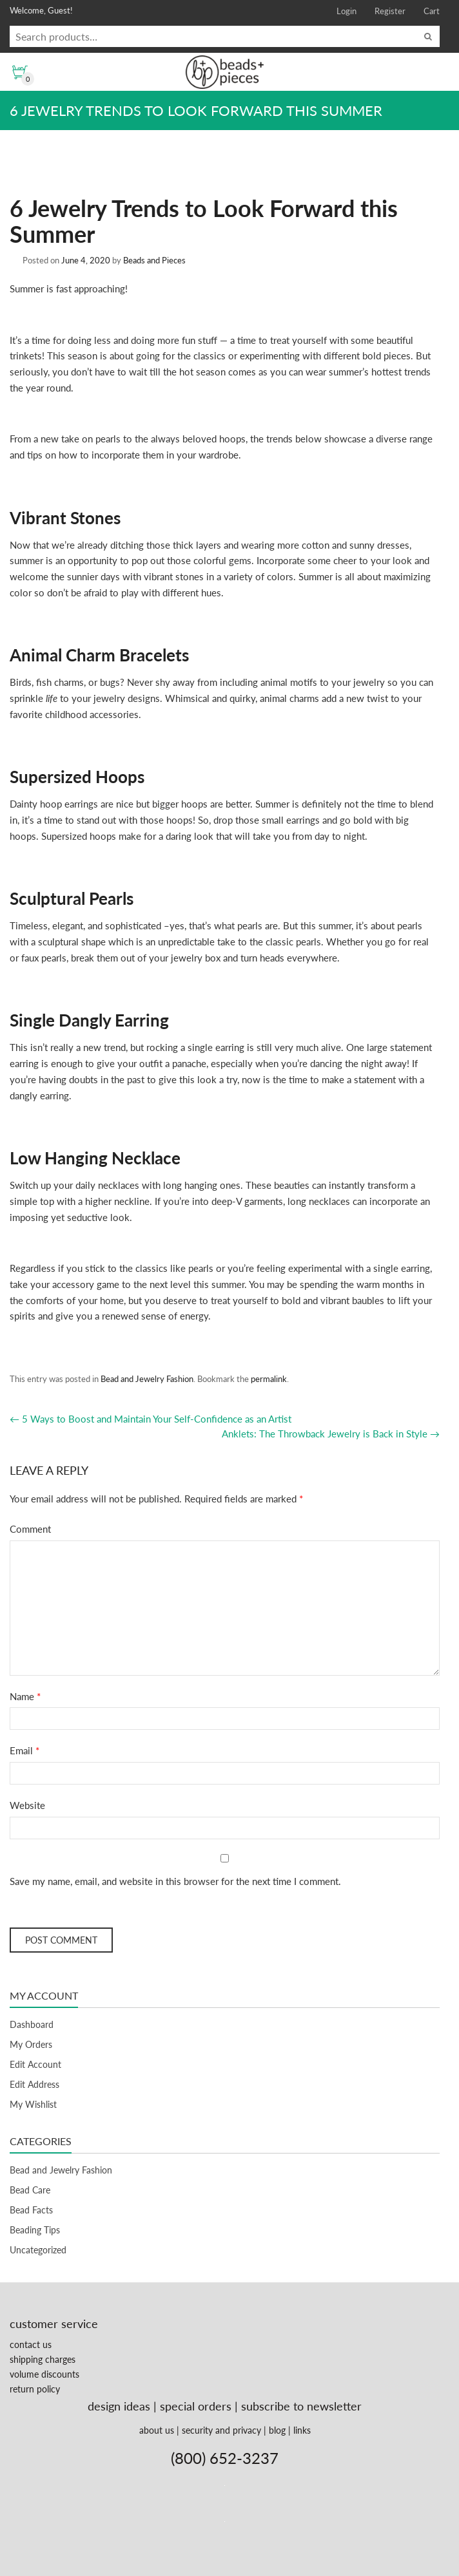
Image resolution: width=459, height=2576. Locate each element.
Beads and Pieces (154, 260)
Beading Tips (35, 2229)
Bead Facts (31, 2209)
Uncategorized (38, 2249)
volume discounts (44, 2374)
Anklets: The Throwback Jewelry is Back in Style (331, 1433)
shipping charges (42, 2359)
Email (24, 1750)
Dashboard (32, 2024)
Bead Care (30, 2189)
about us (156, 2430)
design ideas (119, 2406)
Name (25, 1696)
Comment (30, 1529)
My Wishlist (33, 2104)
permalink (269, 1379)
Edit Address (34, 2084)
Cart (432, 11)
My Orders (31, 2044)
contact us (31, 2344)
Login (346, 11)
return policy (35, 2388)
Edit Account (35, 2064)
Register (390, 11)
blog (277, 2430)
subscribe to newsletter (301, 2406)
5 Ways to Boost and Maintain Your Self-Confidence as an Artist (150, 1419)
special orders (195, 2406)
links (302, 2430)
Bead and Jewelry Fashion (147, 1379)
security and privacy (221, 2430)
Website (27, 1805)
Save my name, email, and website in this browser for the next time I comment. (175, 1881)
